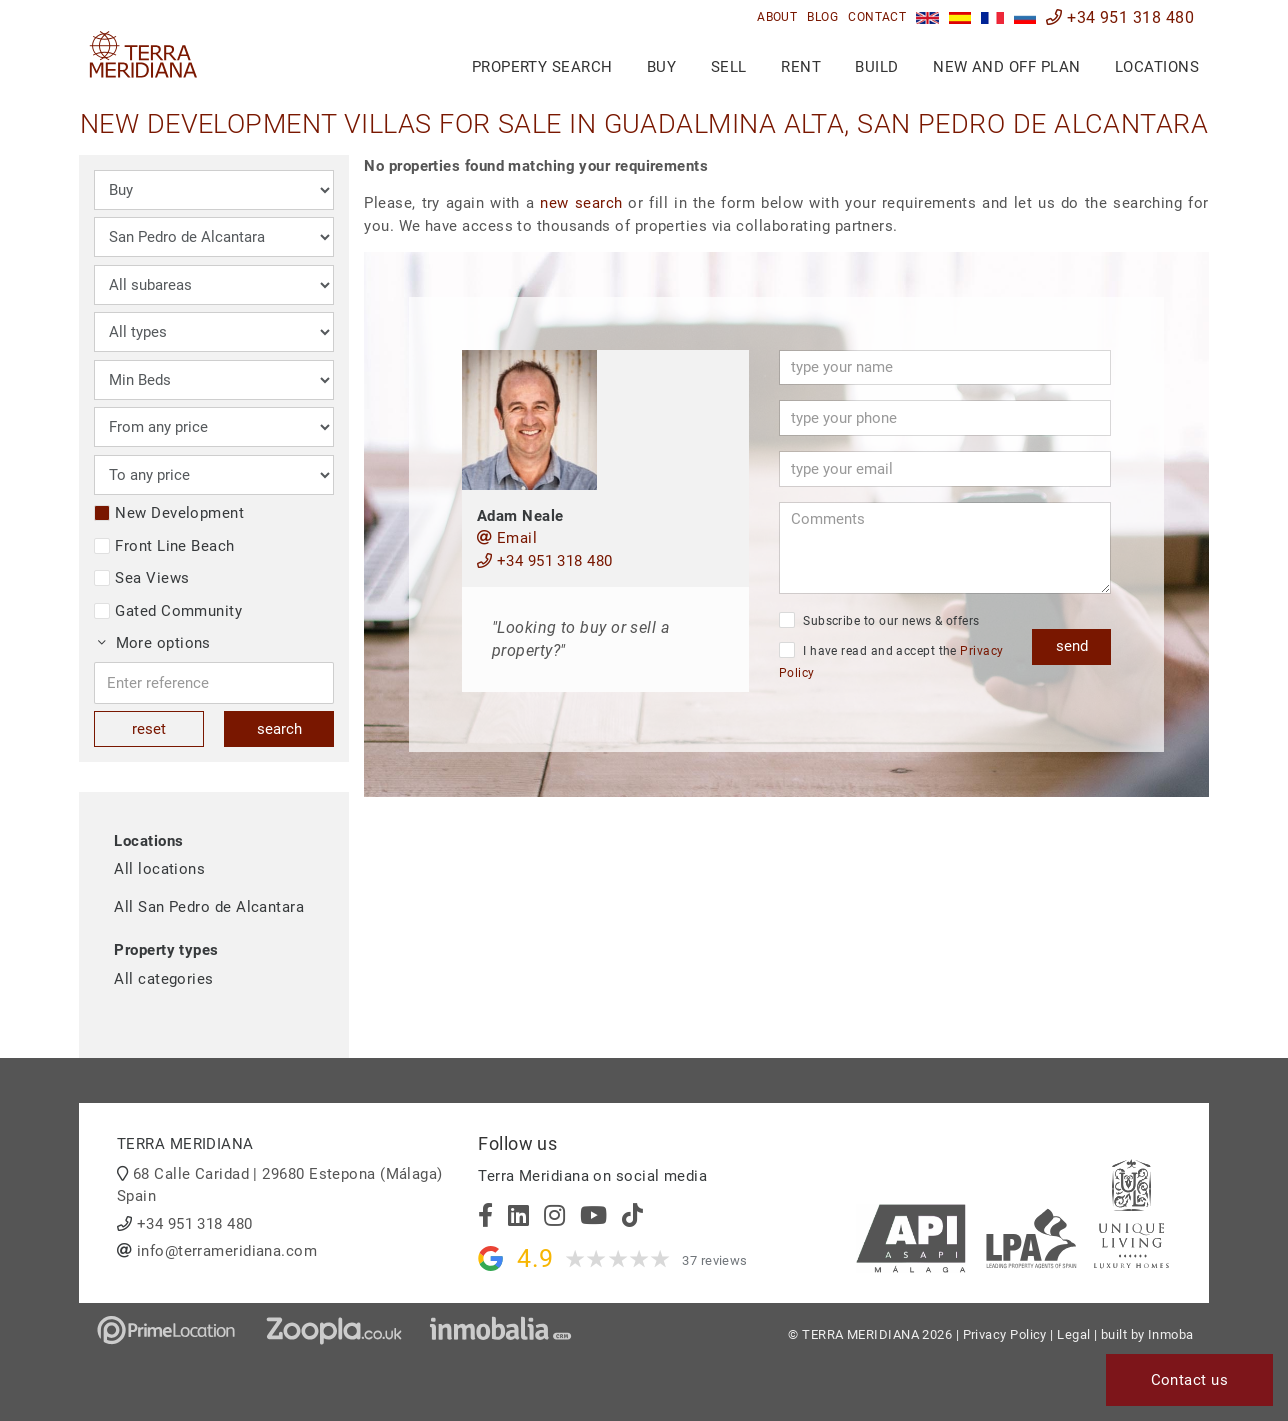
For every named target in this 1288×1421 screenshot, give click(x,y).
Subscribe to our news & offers (879, 620)
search (279, 729)
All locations (159, 869)
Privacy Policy (1005, 1334)
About (777, 17)
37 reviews (715, 1260)
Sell (729, 67)
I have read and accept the (891, 661)
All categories (163, 979)
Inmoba (1171, 1334)
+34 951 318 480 (1120, 17)
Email (507, 538)
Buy (661, 67)
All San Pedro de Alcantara (209, 907)
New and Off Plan (1006, 67)
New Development (169, 513)
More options (154, 643)
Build (876, 67)
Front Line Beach (164, 546)
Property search (542, 67)
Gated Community (168, 611)
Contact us (1190, 1380)
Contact (877, 17)
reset (149, 729)
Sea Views (141, 578)
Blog (822, 17)
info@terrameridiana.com (227, 1251)
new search (581, 203)
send (1072, 646)
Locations (1157, 67)
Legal (1073, 1334)
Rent (801, 67)
